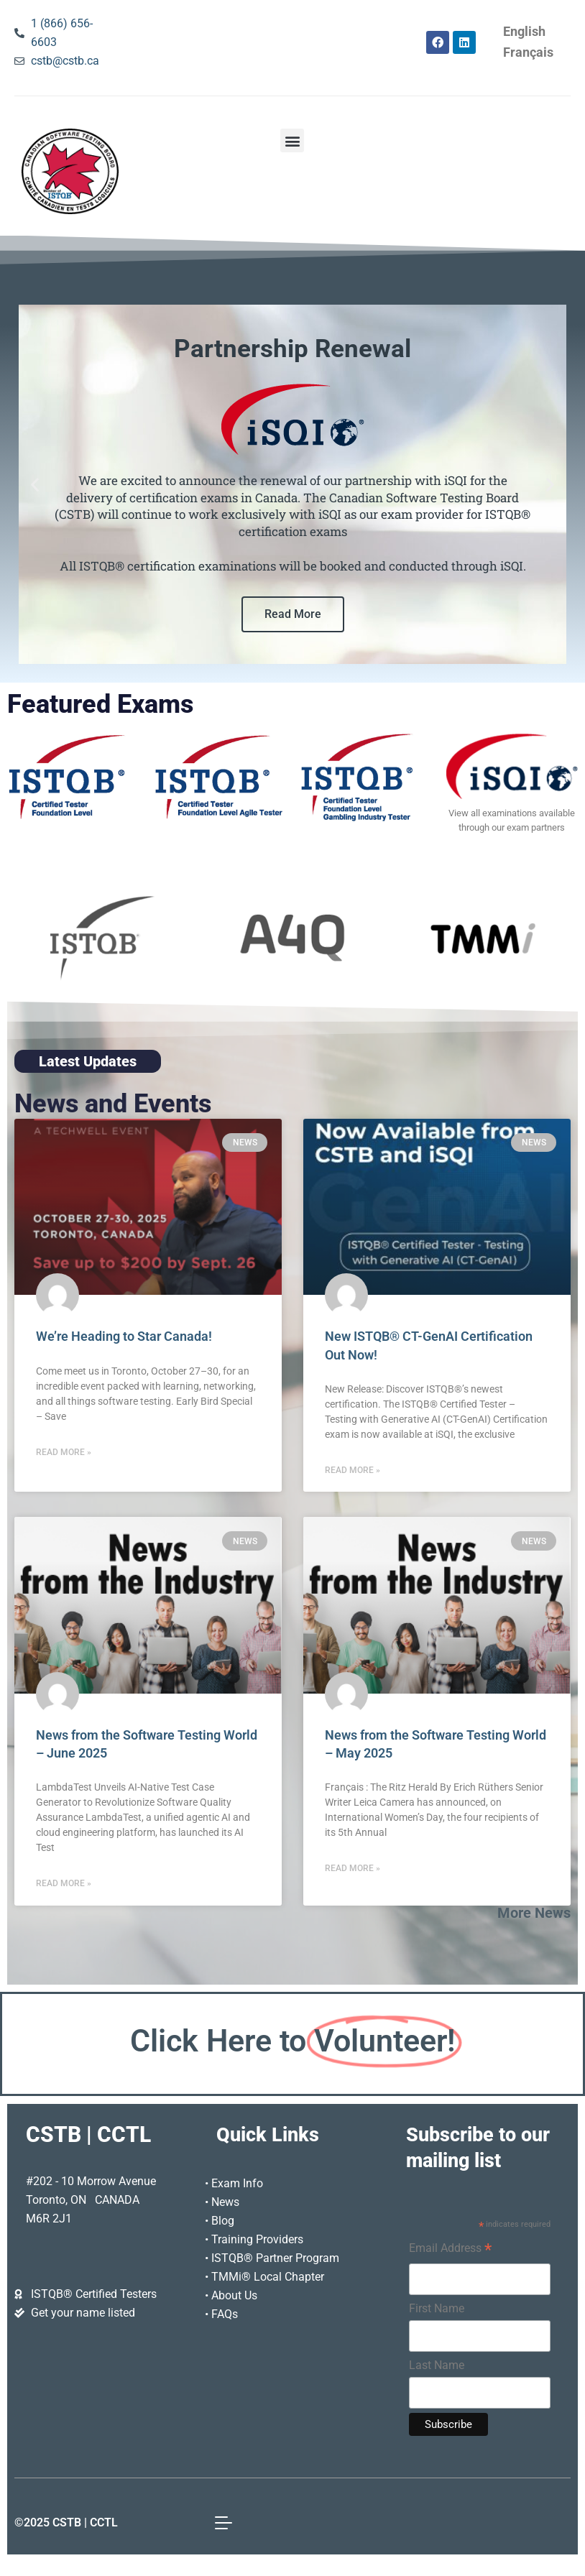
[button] (292, 140)
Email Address (450, 2250)
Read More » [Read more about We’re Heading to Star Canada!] (63, 1452)
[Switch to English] (524, 32)
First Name (436, 2308)
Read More (292, 614)
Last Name (436, 2365)
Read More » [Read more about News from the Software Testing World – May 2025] (352, 1868)
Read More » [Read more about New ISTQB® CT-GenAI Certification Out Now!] (352, 1470)
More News (534, 1912)
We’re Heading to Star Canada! (124, 1336)
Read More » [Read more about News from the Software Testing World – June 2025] (63, 1883)
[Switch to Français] (528, 52)
